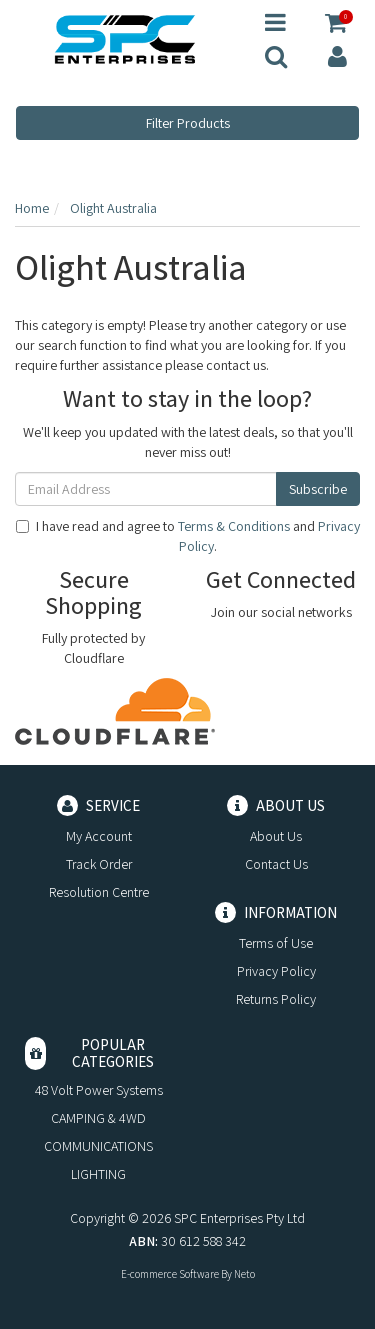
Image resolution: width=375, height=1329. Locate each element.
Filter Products (188, 123)
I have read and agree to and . (188, 536)
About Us (276, 836)
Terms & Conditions (234, 526)
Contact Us (276, 864)
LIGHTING (98, 1174)
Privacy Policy (276, 971)
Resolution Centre (99, 892)
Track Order (99, 864)
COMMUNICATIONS (98, 1146)
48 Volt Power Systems (99, 1090)
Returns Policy (276, 999)
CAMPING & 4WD (98, 1118)
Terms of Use (276, 943)
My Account (99, 836)
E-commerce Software (170, 1274)
